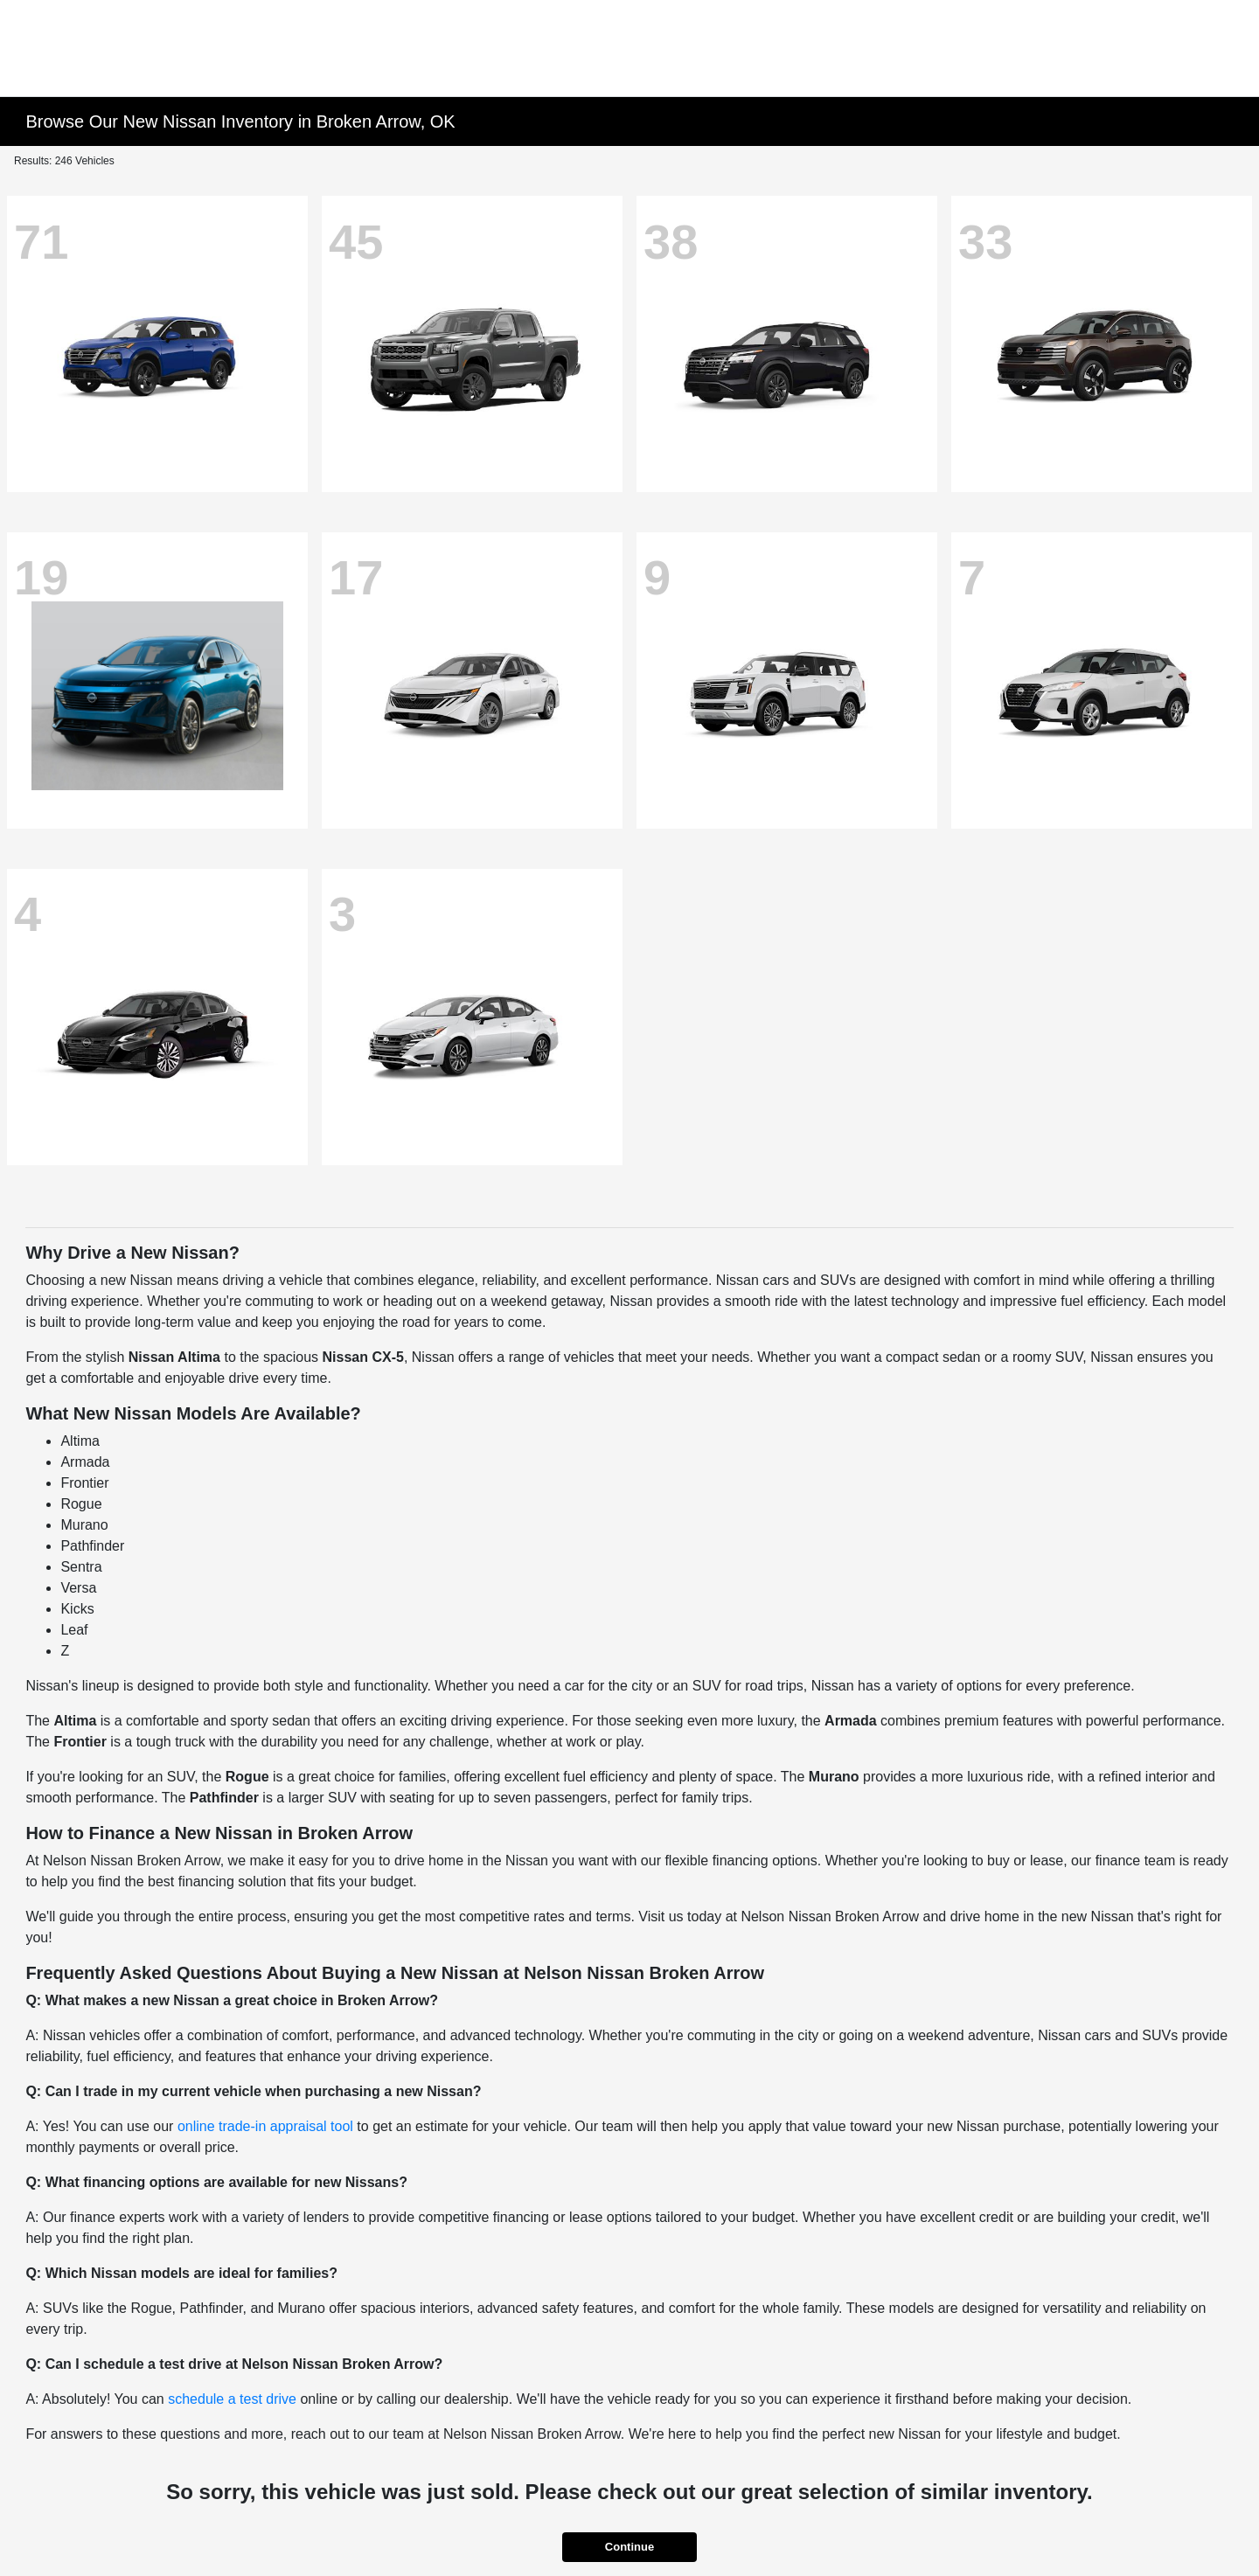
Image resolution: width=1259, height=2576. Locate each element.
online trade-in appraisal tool (265, 2126)
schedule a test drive (232, 2399)
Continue (629, 2546)
